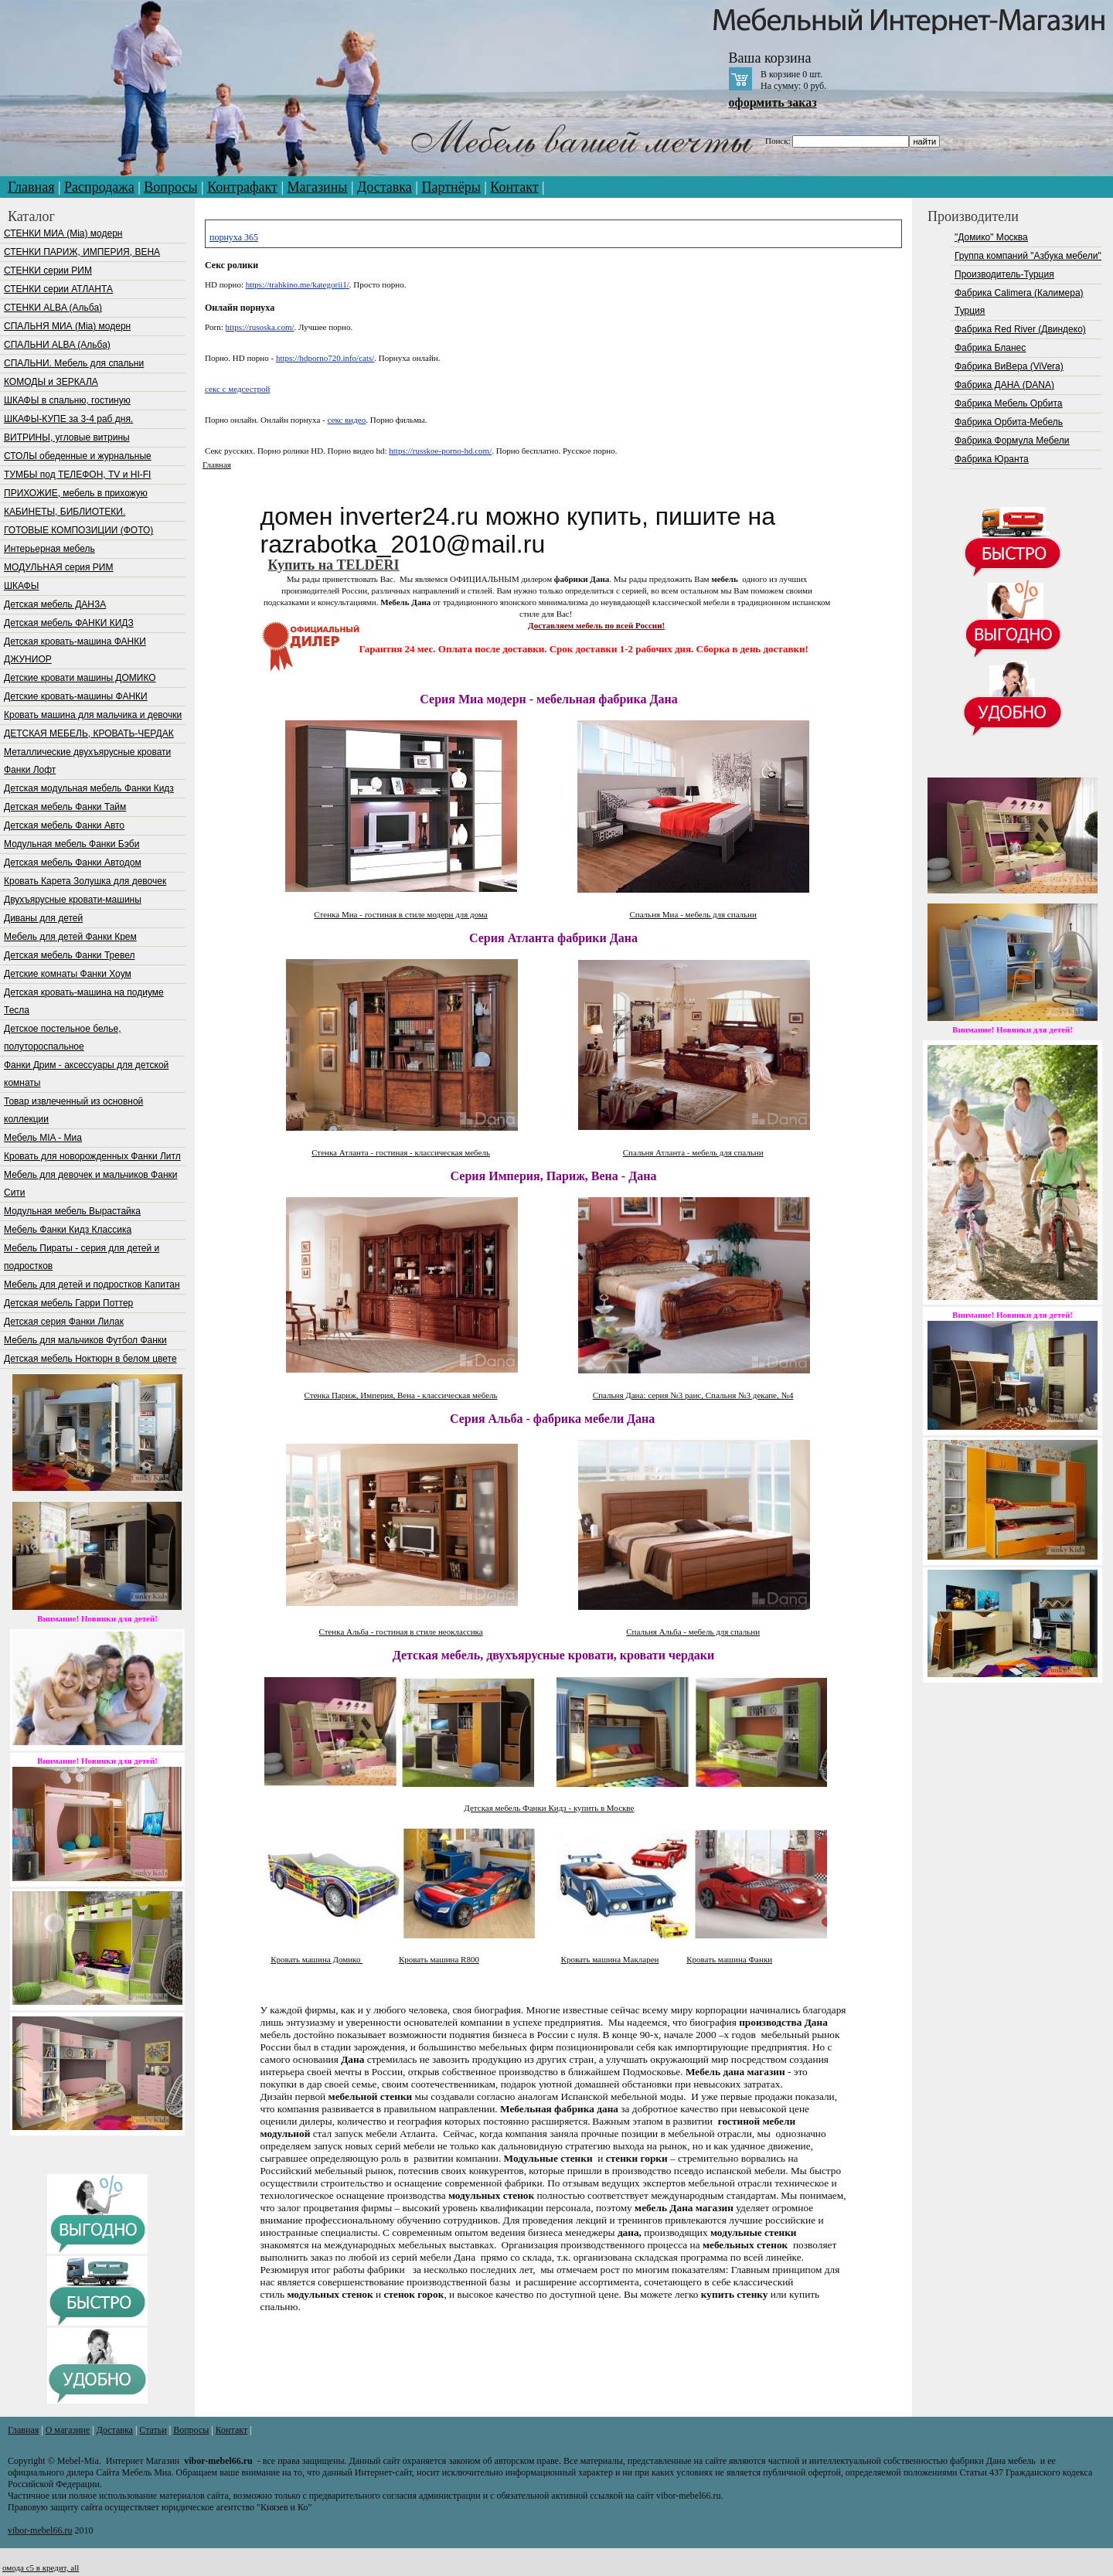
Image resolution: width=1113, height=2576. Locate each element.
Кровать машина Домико (316, 1959)
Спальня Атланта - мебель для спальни (693, 1152)
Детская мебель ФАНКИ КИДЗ (69, 623)
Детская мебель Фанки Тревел (69, 955)
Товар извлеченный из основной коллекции (73, 1110)
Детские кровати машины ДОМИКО (80, 677)
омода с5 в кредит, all (40, 2567)
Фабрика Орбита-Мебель (1009, 422)
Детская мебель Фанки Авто (64, 825)
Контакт (514, 187)
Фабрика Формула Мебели (1012, 440)
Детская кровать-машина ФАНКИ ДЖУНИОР (75, 650)
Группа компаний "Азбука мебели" (1028, 255)
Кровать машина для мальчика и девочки (93, 715)
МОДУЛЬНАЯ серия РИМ (58, 567)
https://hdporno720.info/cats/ (325, 357)
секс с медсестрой (237, 388)
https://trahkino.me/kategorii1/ (297, 284)
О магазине (68, 2430)
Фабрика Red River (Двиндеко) (1020, 329)
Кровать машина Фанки (729, 1959)
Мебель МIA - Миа (43, 1137)
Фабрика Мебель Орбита (1008, 403)
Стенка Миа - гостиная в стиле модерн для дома (400, 914)
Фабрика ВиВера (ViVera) (1009, 366)
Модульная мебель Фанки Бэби (71, 844)
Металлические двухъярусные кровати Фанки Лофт (87, 761)
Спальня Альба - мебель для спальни (693, 1631)
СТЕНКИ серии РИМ (48, 270)
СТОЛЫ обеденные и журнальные (77, 456)
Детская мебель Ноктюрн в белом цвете (90, 1358)
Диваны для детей (43, 918)
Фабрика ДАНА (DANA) (1004, 384)
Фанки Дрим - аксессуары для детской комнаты (86, 1074)
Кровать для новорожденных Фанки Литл (92, 1156)
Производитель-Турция (1004, 274)
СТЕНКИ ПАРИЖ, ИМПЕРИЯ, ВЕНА (82, 252)
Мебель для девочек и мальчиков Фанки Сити (90, 1183)
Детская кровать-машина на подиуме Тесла (84, 1001)
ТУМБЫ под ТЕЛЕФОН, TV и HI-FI (77, 474)
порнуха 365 (233, 237)
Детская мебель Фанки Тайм (65, 806)
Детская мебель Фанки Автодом (72, 862)
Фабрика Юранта (992, 459)
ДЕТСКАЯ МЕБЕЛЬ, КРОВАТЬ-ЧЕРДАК (89, 733)
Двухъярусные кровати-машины (72, 899)
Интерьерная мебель (49, 548)
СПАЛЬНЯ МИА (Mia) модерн (67, 326)
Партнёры (450, 187)
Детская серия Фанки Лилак (64, 1321)
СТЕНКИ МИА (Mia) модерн (63, 233)
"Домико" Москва (991, 237)
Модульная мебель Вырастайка (72, 1211)
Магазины (318, 187)
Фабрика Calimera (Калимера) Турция (1019, 302)
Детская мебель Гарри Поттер (68, 1303)
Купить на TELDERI (334, 565)
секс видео (347, 419)
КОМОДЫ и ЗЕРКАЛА (51, 381)
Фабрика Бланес (990, 347)
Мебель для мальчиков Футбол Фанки (85, 1340)
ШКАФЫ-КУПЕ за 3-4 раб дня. (68, 418)
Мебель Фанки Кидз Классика (67, 1229)
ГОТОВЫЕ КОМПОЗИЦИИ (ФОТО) (78, 530)
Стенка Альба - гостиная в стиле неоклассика (400, 1631)
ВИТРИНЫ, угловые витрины (67, 437)
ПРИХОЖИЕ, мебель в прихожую (76, 493)
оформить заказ (773, 102)
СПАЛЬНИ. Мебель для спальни (74, 363)
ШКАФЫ (21, 585)
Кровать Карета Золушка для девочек (85, 881)
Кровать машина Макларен (610, 1959)
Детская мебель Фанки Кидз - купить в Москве (549, 1807)
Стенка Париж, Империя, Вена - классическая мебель (400, 1395)
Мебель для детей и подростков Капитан (92, 1284)
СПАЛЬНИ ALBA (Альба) (57, 344)
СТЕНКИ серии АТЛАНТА (58, 289)
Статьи (152, 2430)
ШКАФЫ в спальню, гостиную (67, 400)
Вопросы (170, 187)
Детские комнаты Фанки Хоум (67, 973)
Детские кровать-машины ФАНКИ (76, 696)
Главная (31, 187)
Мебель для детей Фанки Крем (70, 936)
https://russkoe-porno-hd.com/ (440, 450)
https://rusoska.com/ (260, 327)
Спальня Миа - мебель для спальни (692, 914)
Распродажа (99, 187)
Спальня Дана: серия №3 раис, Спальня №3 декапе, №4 (693, 1395)
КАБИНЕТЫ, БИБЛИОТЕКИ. (64, 511)
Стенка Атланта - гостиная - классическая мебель (400, 1152)
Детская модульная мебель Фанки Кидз (89, 788)
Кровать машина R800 (439, 1959)
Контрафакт (242, 187)
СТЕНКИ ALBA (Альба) (53, 307)
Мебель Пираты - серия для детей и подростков (81, 1257)
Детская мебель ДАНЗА (55, 604)
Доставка (384, 187)
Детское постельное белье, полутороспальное (62, 1037)
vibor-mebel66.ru (40, 2530)
